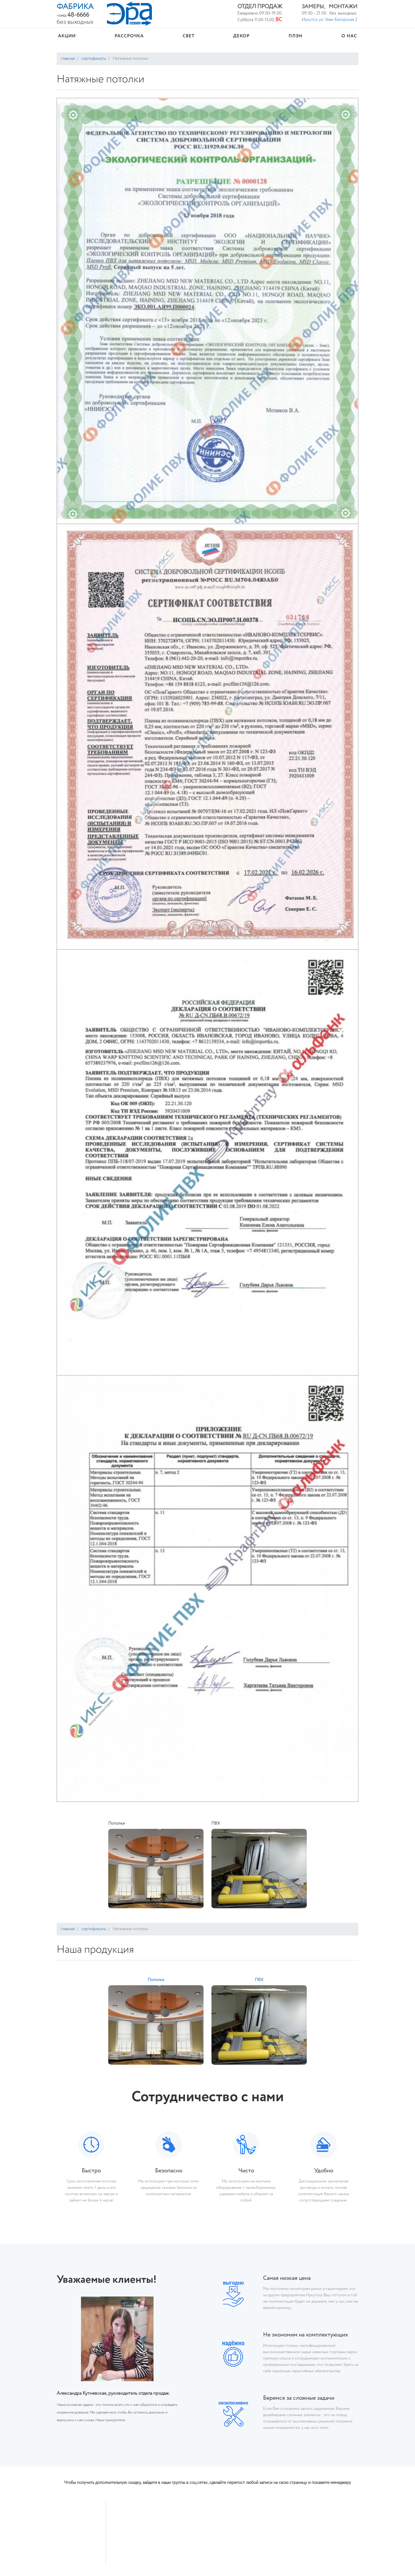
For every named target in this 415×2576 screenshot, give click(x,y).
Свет (189, 36)
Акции (67, 36)
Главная (68, 59)
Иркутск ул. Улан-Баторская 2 (329, 20)
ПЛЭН (295, 36)
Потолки (116, 1823)
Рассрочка (129, 36)
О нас (349, 36)
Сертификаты (93, 59)
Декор (241, 36)
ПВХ (215, 1823)
